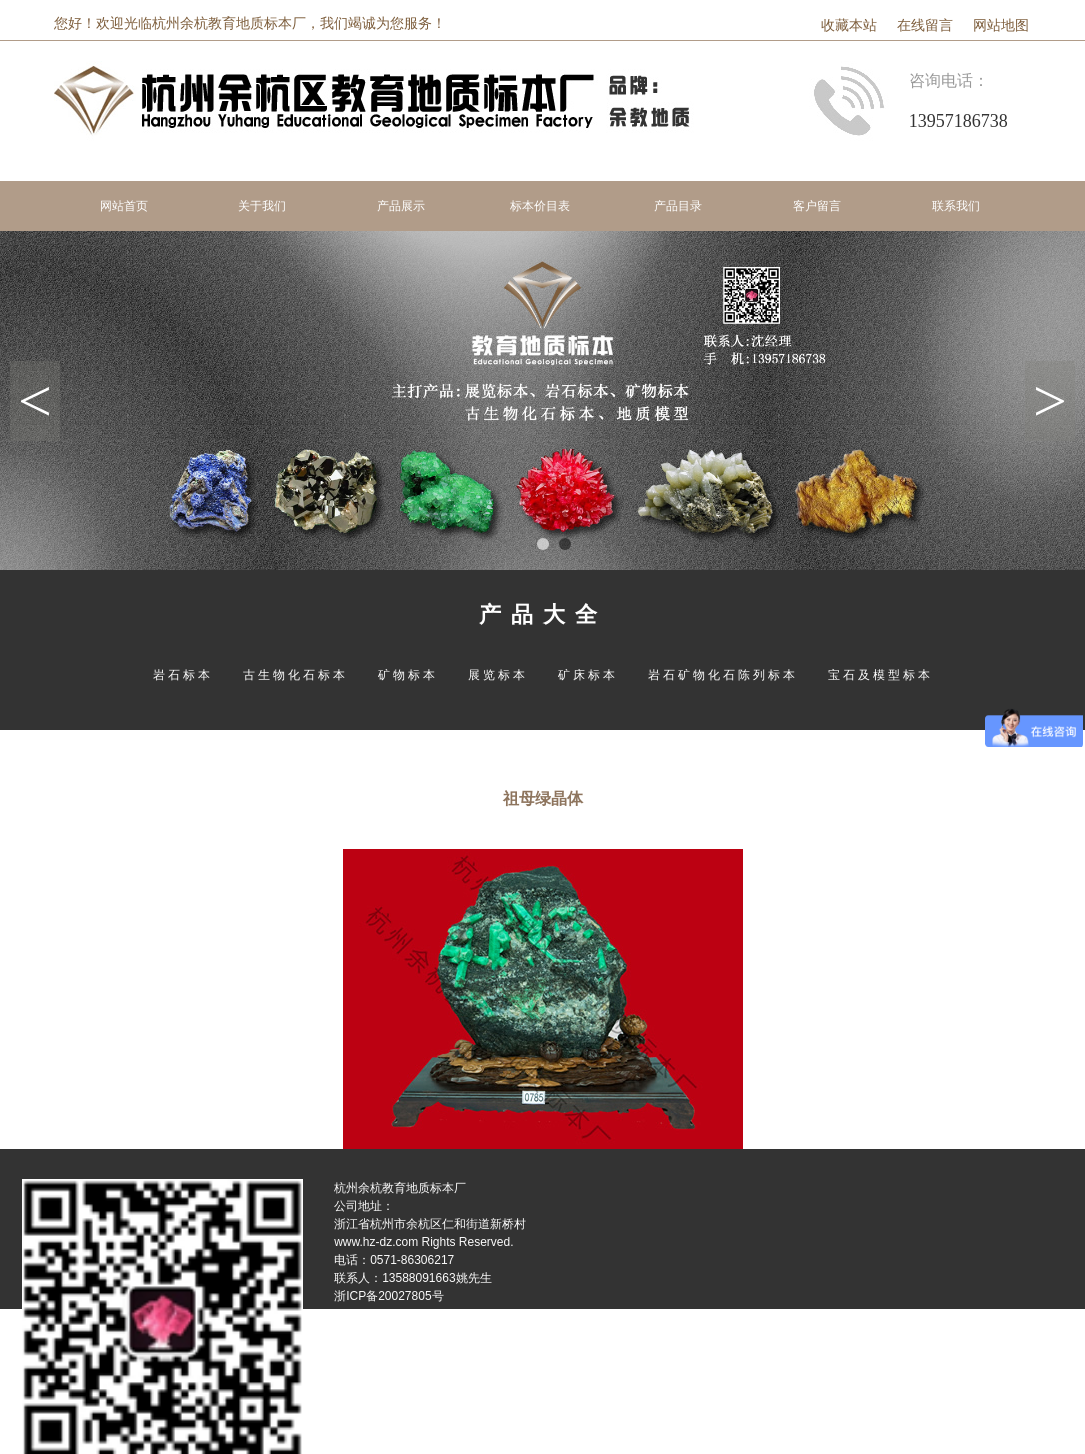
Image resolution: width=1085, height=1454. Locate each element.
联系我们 (956, 206)
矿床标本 (588, 675)
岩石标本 (183, 675)
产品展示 (401, 206)
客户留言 (817, 206)
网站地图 (1001, 25)
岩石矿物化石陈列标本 (723, 675)
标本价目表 (540, 206)
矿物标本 (408, 675)
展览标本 (498, 675)
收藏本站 (849, 25)
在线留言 (925, 25)
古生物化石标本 (295, 675)
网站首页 (124, 206)
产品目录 (678, 206)
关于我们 (262, 206)
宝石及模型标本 (880, 675)
